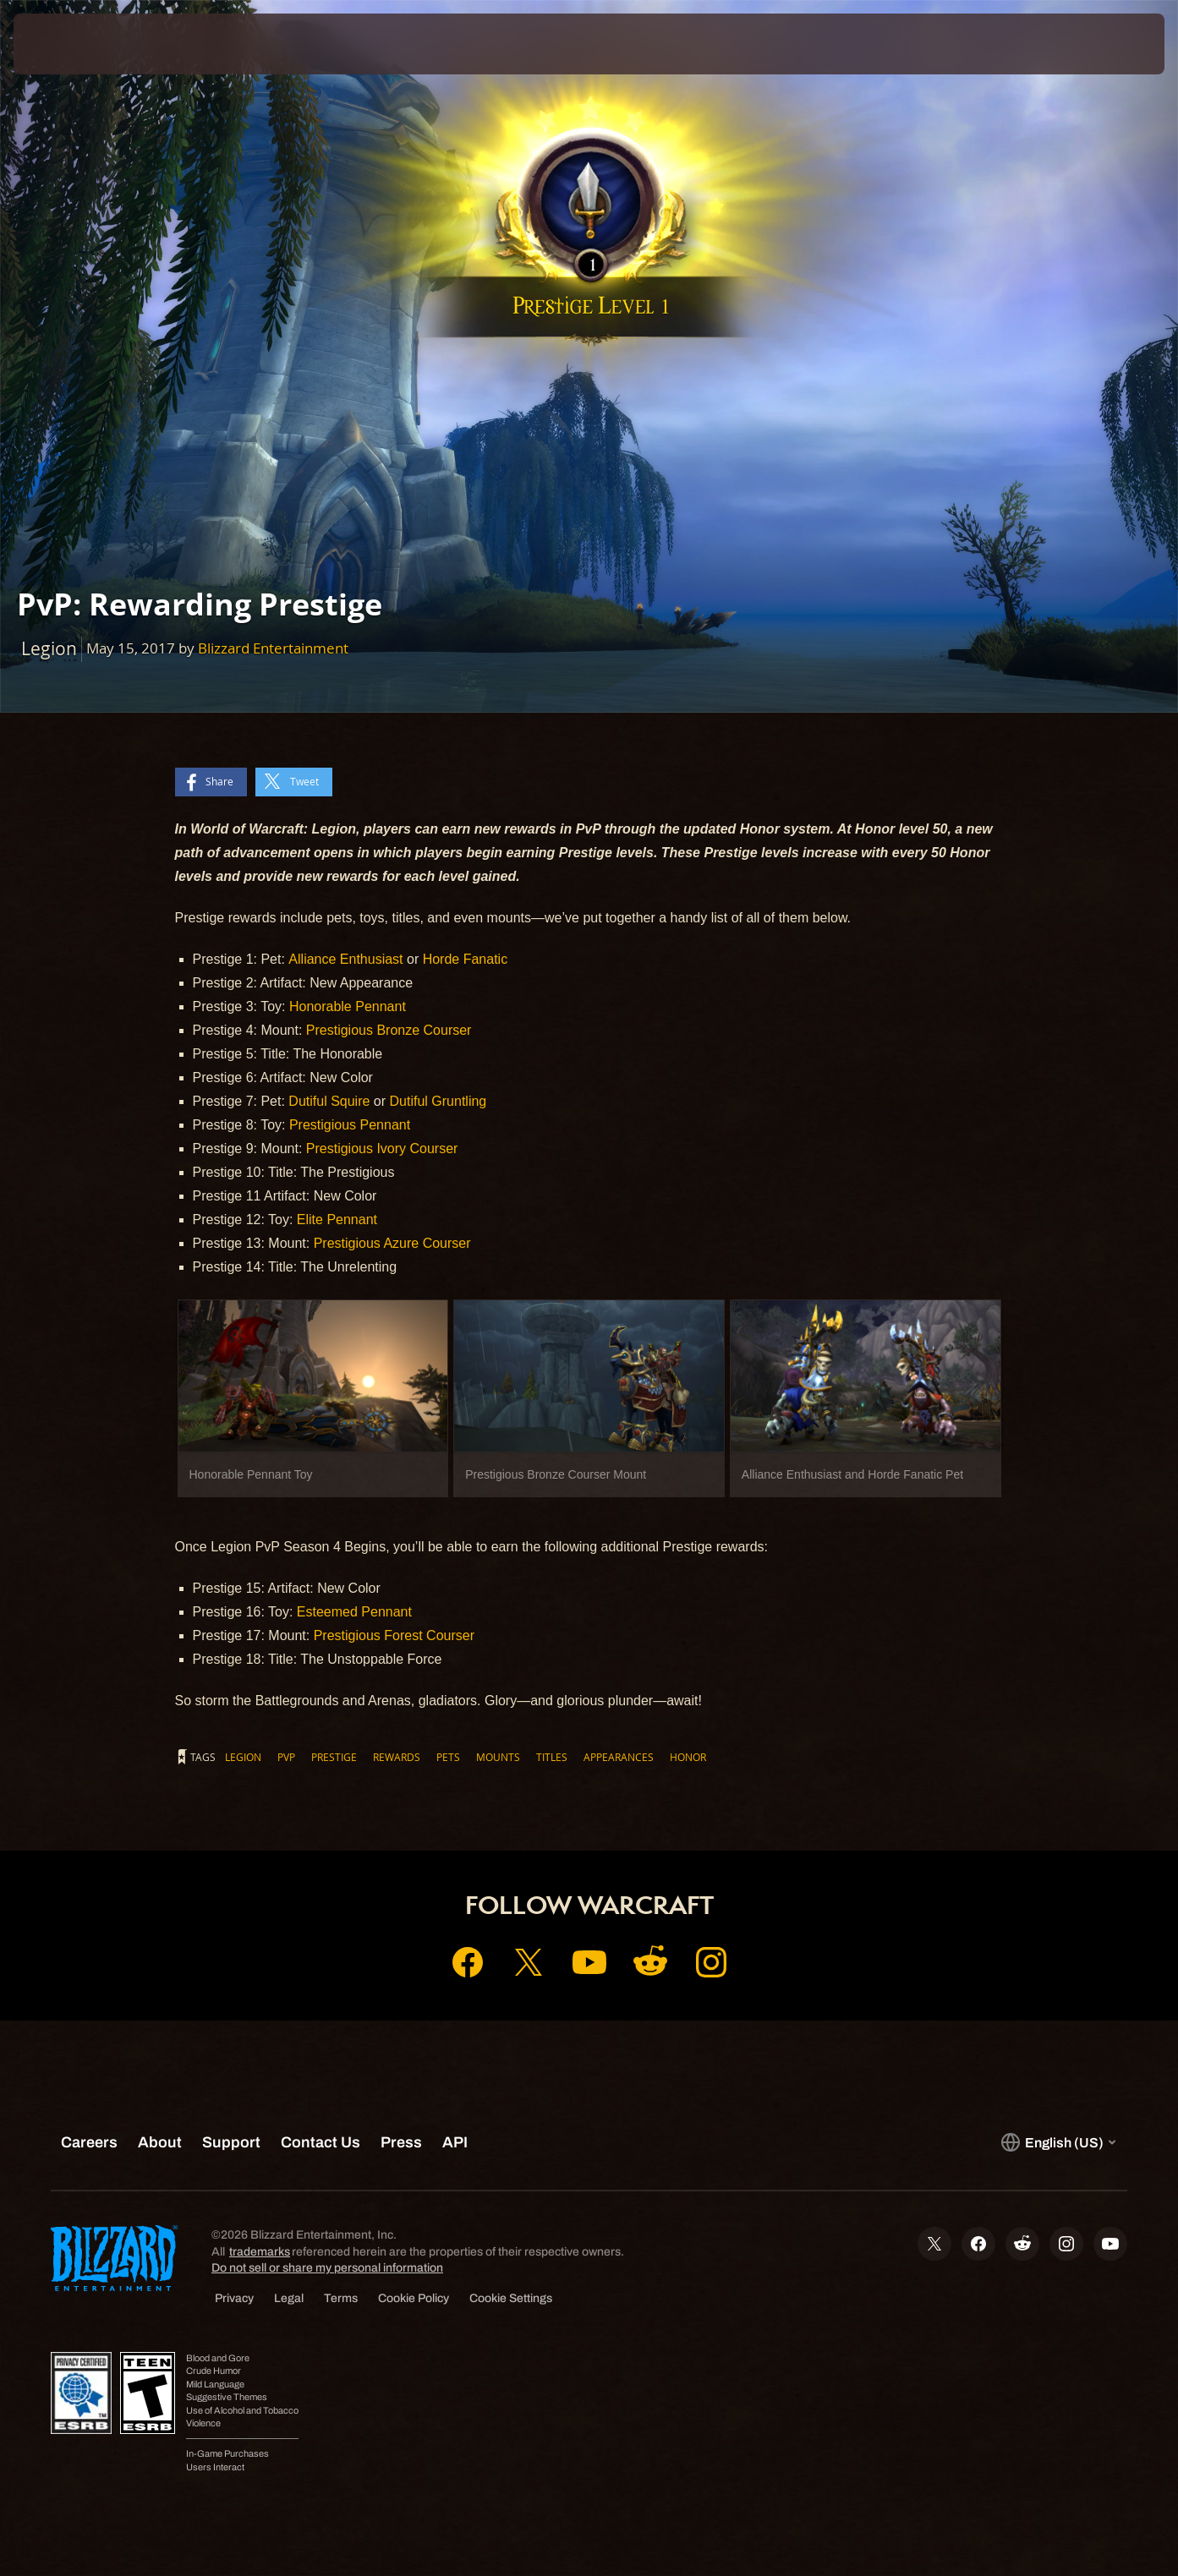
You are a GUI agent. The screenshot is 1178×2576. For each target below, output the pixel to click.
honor (688, 1757)
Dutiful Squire (329, 1101)
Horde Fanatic (465, 959)
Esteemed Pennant (354, 1612)
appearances (619, 1757)
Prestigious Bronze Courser (389, 1030)
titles (551, 1757)
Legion (243, 1757)
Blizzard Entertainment (273, 648)
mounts (498, 1757)
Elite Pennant (337, 1219)
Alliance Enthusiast (345, 959)
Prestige (334, 1757)
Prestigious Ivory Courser (382, 1148)
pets (448, 1757)
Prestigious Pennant (349, 1125)
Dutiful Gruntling (438, 1101)
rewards (396, 1757)
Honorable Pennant (347, 1006)
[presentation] (66, 44)
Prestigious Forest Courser (394, 1635)
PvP (286, 1757)
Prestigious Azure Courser (392, 1243)
